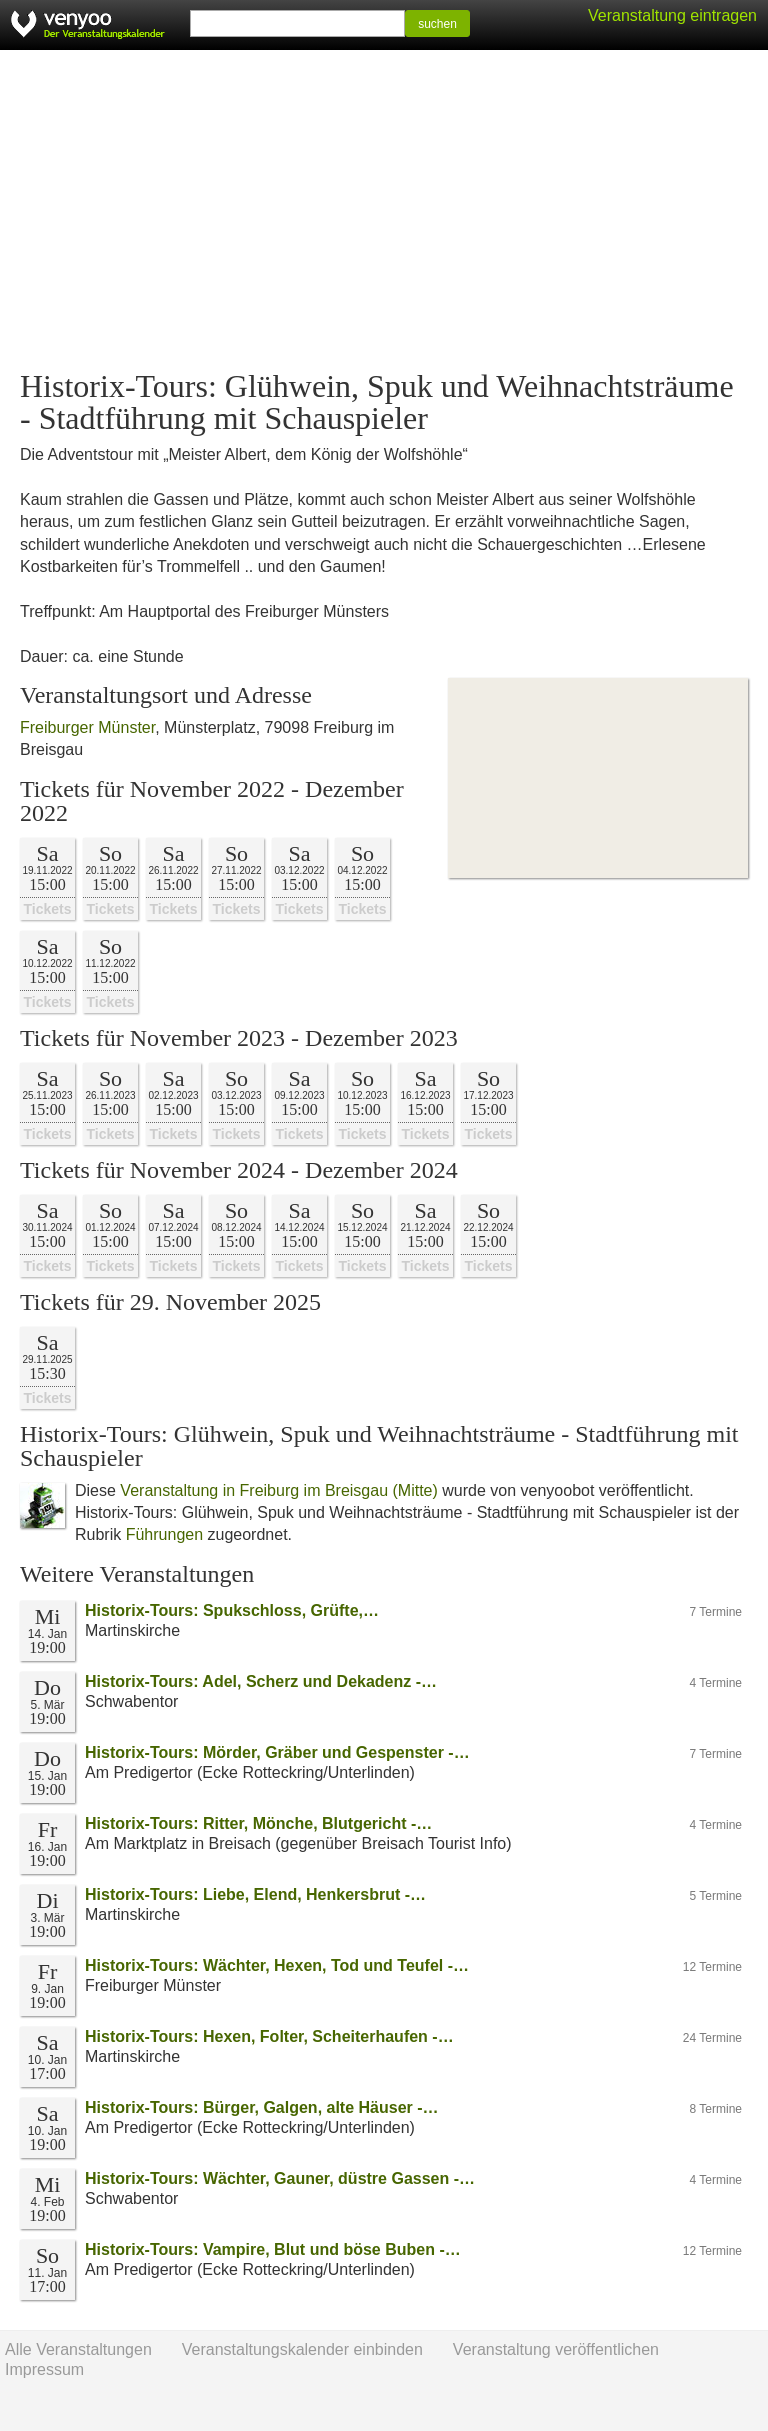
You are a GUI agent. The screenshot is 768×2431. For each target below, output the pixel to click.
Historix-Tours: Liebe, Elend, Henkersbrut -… (255, 1894)
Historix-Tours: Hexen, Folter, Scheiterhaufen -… (269, 2036)
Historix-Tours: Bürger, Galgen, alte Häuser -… (262, 2107)
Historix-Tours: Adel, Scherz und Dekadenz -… (261, 1681)
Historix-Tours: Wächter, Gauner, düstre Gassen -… (280, 2178)
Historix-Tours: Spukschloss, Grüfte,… (232, 1610)
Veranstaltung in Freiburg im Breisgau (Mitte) (278, 1490)
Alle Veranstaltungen (78, 2349)
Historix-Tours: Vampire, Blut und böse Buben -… (273, 2249)
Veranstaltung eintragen (672, 15)
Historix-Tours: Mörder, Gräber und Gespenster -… (277, 1752)
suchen (437, 24)
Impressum (44, 2369)
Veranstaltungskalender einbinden (302, 2349)
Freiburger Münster (87, 727)
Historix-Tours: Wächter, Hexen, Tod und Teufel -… (277, 1965)
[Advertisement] (384, 210)
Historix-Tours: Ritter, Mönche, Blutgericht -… (258, 1823)
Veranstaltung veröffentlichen (556, 2349)
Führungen (164, 1534)
